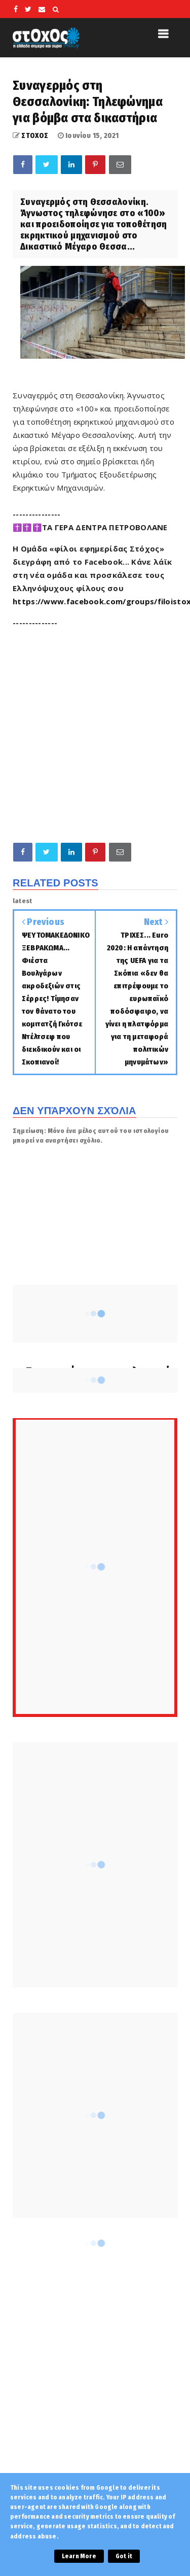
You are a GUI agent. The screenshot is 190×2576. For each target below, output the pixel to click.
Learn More (79, 2556)
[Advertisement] (95, 732)
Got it (124, 2556)
